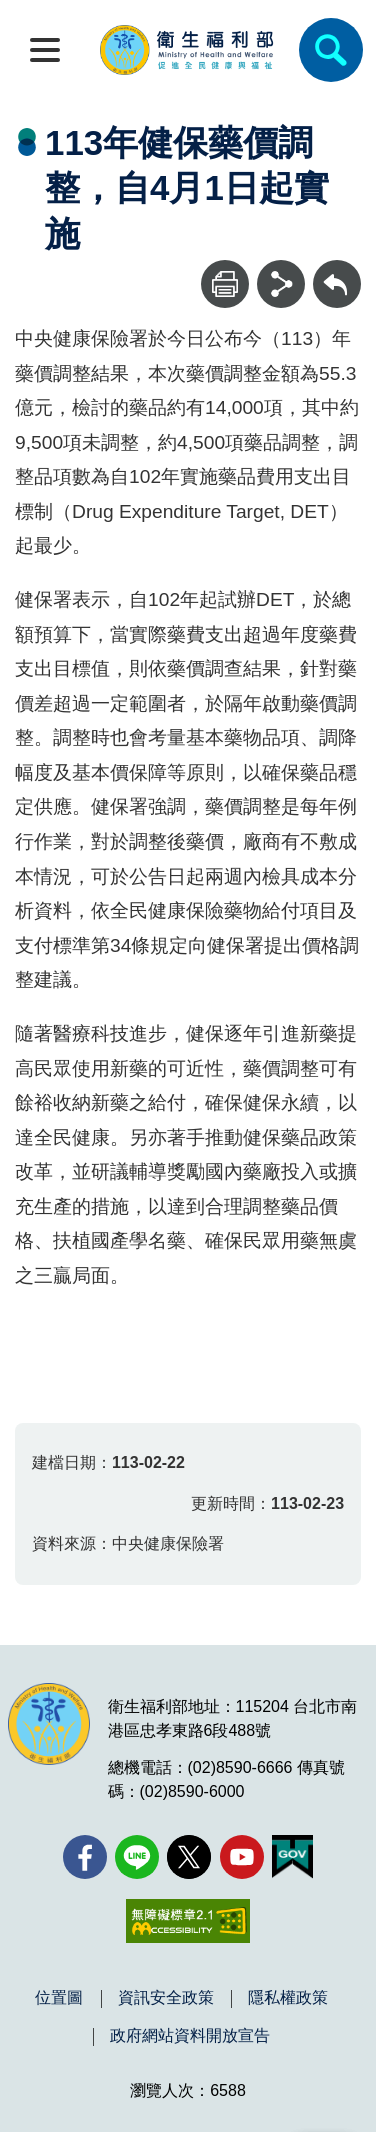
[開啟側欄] (45, 50)
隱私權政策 (288, 1998)
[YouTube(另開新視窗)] (242, 1857)
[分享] (281, 284)
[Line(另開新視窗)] (137, 1857)
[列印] (225, 284)
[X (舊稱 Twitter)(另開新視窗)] (189, 1857)
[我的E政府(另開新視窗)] (292, 1857)
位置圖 (59, 1998)
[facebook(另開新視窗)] (85, 1857)
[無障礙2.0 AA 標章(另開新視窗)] (187, 1921)
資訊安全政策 (166, 1998)
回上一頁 (337, 269)
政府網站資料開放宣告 (190, 2036)
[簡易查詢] (331, 50)
